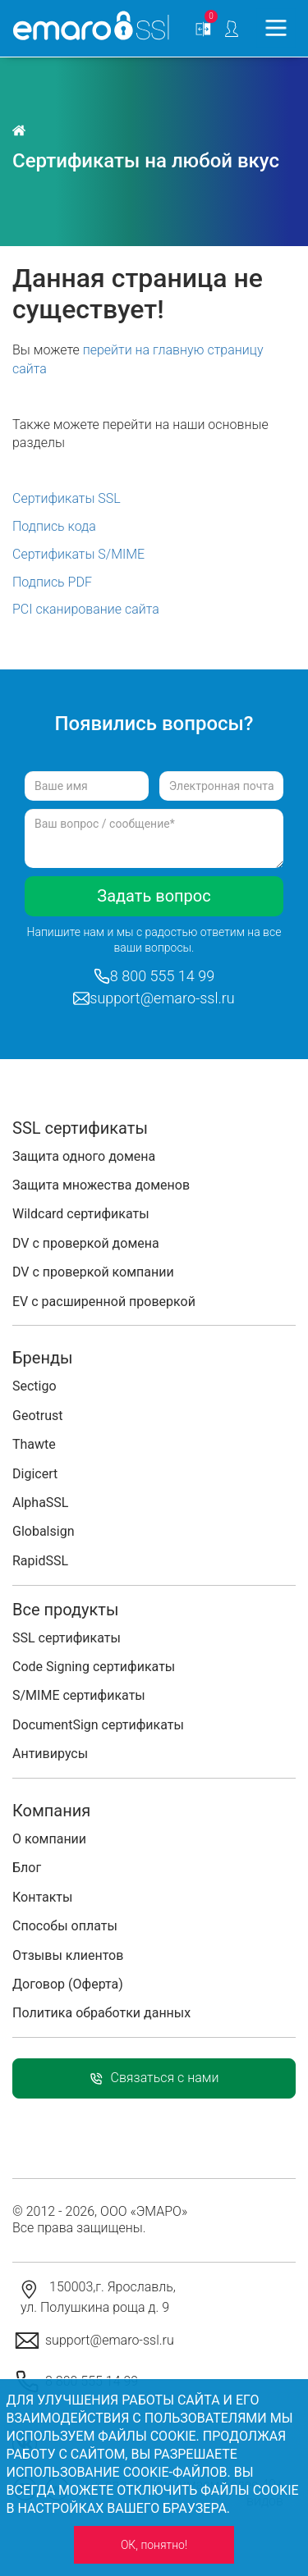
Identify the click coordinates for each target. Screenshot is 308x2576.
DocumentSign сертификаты (98, 1725)
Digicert (34, 1474)
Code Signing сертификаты (93, 1666)
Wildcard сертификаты (80, 1214)
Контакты (42, 1897)
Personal (231, 29)
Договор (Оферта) (67, 1984)
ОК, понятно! (154, 2544)
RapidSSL (40, 1561)
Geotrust (37, 1415)
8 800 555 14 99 (162, 975)
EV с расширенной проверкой (103, 1301)
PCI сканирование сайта (85, 609)
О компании (49, 1839)
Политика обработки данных (101, 2013)
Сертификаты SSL (66, 498)
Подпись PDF (52, 582)
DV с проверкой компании (93, 1272)
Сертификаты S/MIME (78, 554)
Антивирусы (50, 1753)
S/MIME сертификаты (78, 1695)
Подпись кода (54, 526)
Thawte (34, 1444)
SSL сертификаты (66, 1638)
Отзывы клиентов (67, 1955)
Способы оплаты (64, 1926)
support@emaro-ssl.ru (162, 998)
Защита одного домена (83, 1156)
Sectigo (34, 1386)
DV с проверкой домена (85, 1243)
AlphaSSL (40, 1502)
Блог (26, 1867)
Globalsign (43, 1531)
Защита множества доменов (101, 1185)
